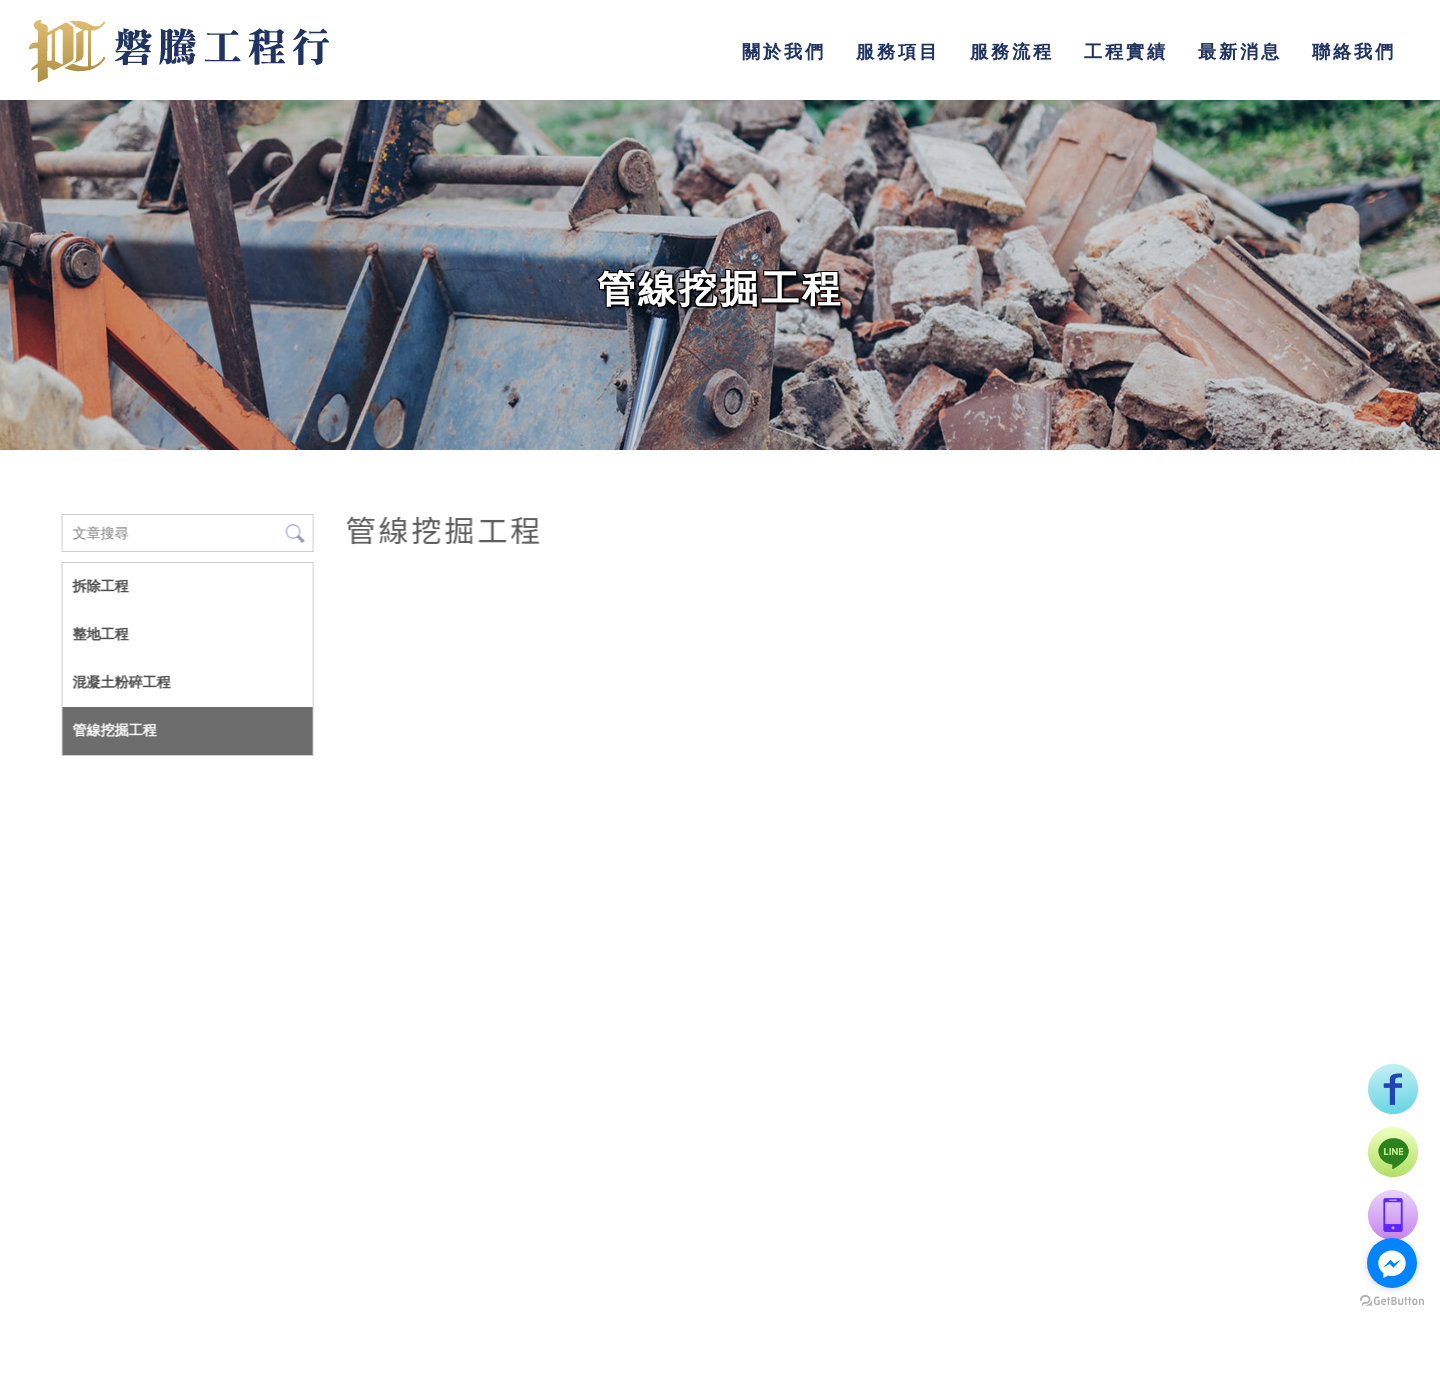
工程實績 (1126, 51)
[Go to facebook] (1392, 1263)
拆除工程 (100, 586)
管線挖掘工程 (114, 730)
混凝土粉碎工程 (121, 682)
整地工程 (100, 634)
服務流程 (1012, 51)
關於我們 (784, 51)
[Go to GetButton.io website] (1392, 1301)
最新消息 (1240, 51)
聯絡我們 (1354, 51)
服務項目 (898, 51)
